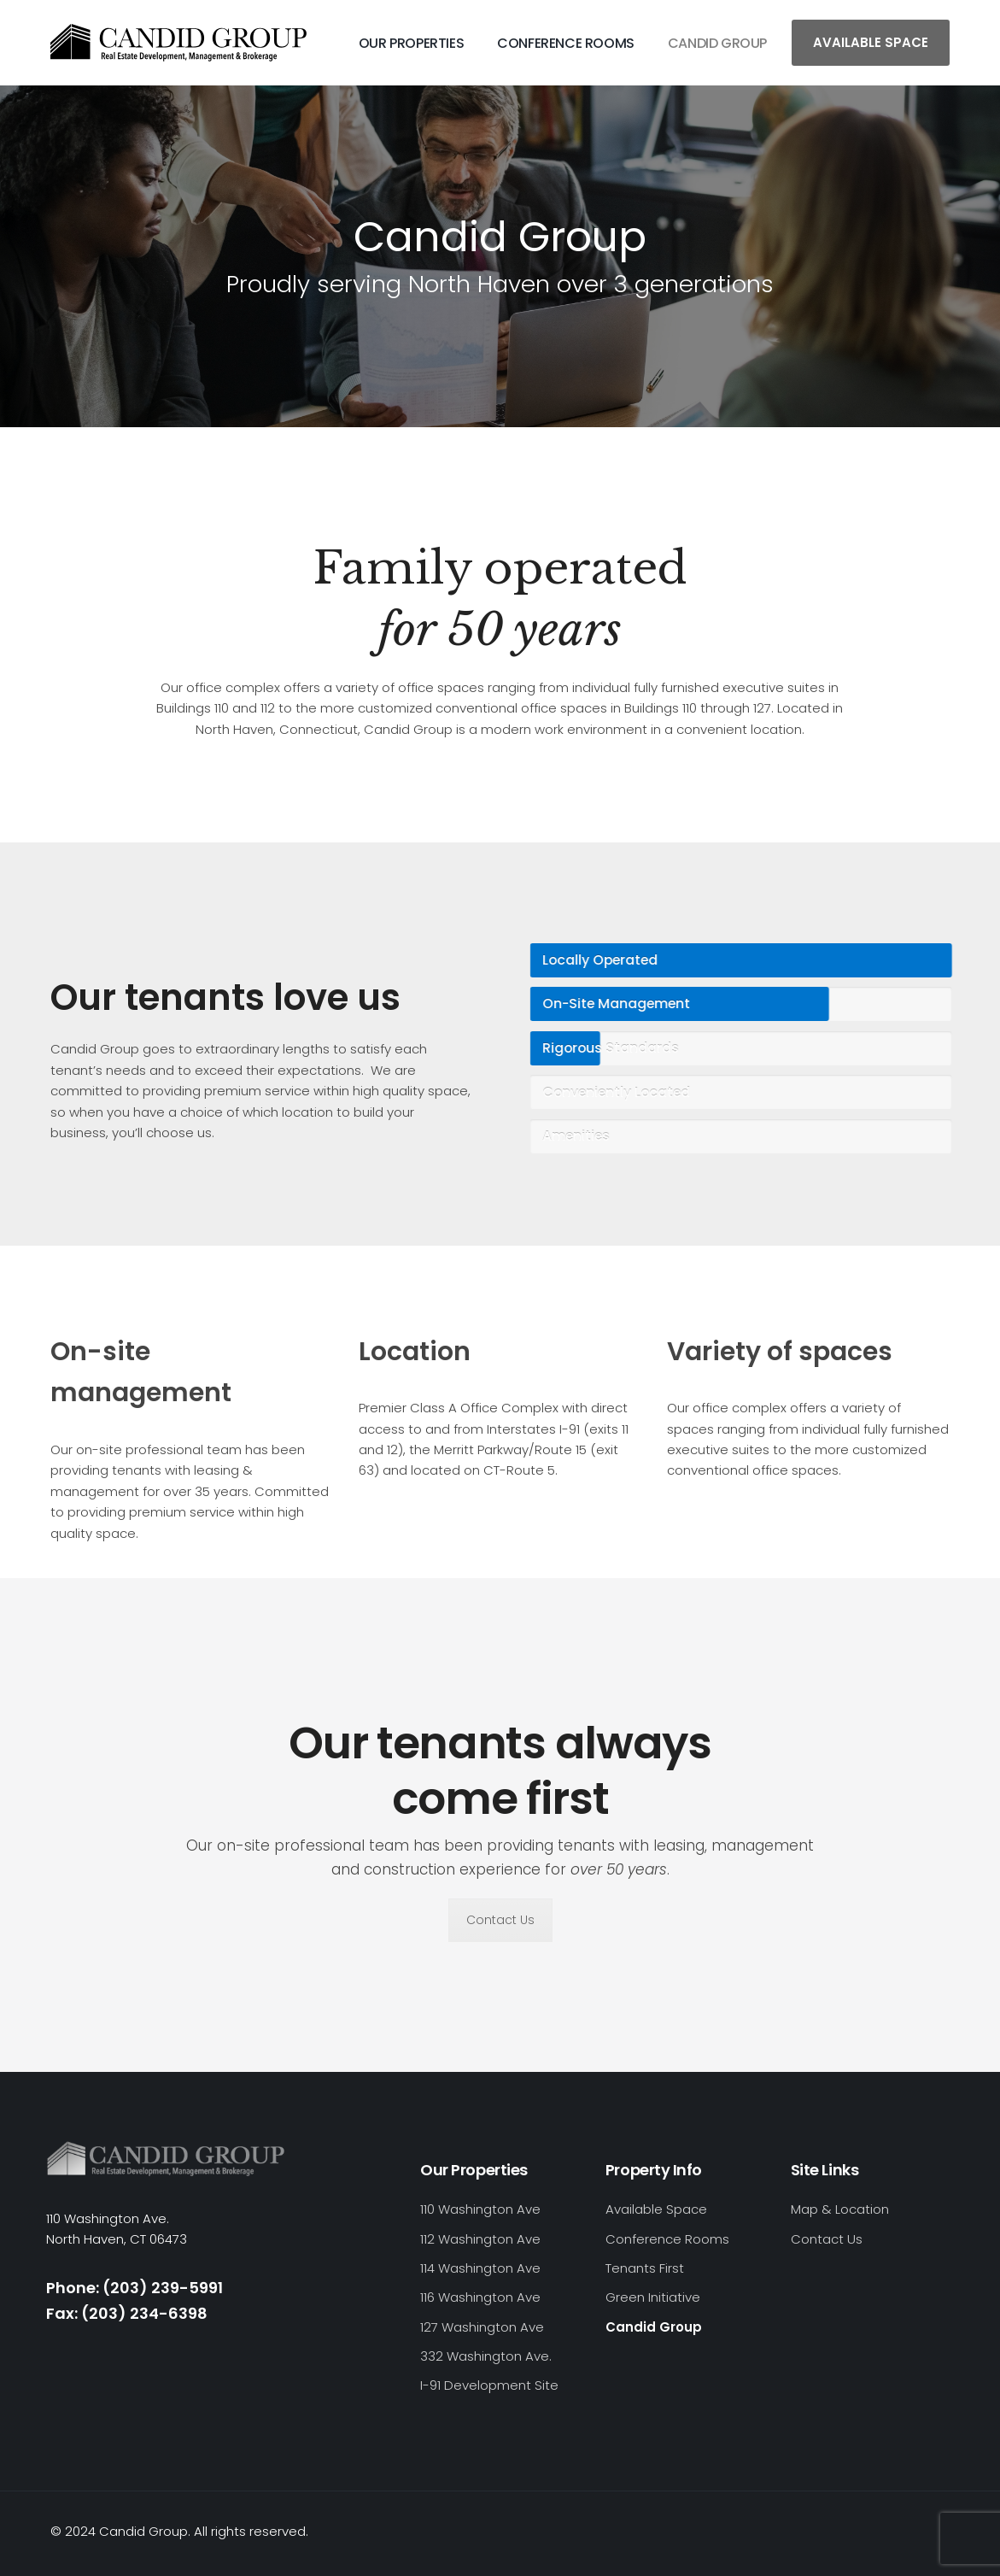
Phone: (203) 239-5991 (134, 2287)
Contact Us (500, 1919)
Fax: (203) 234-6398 (127, 2313)
